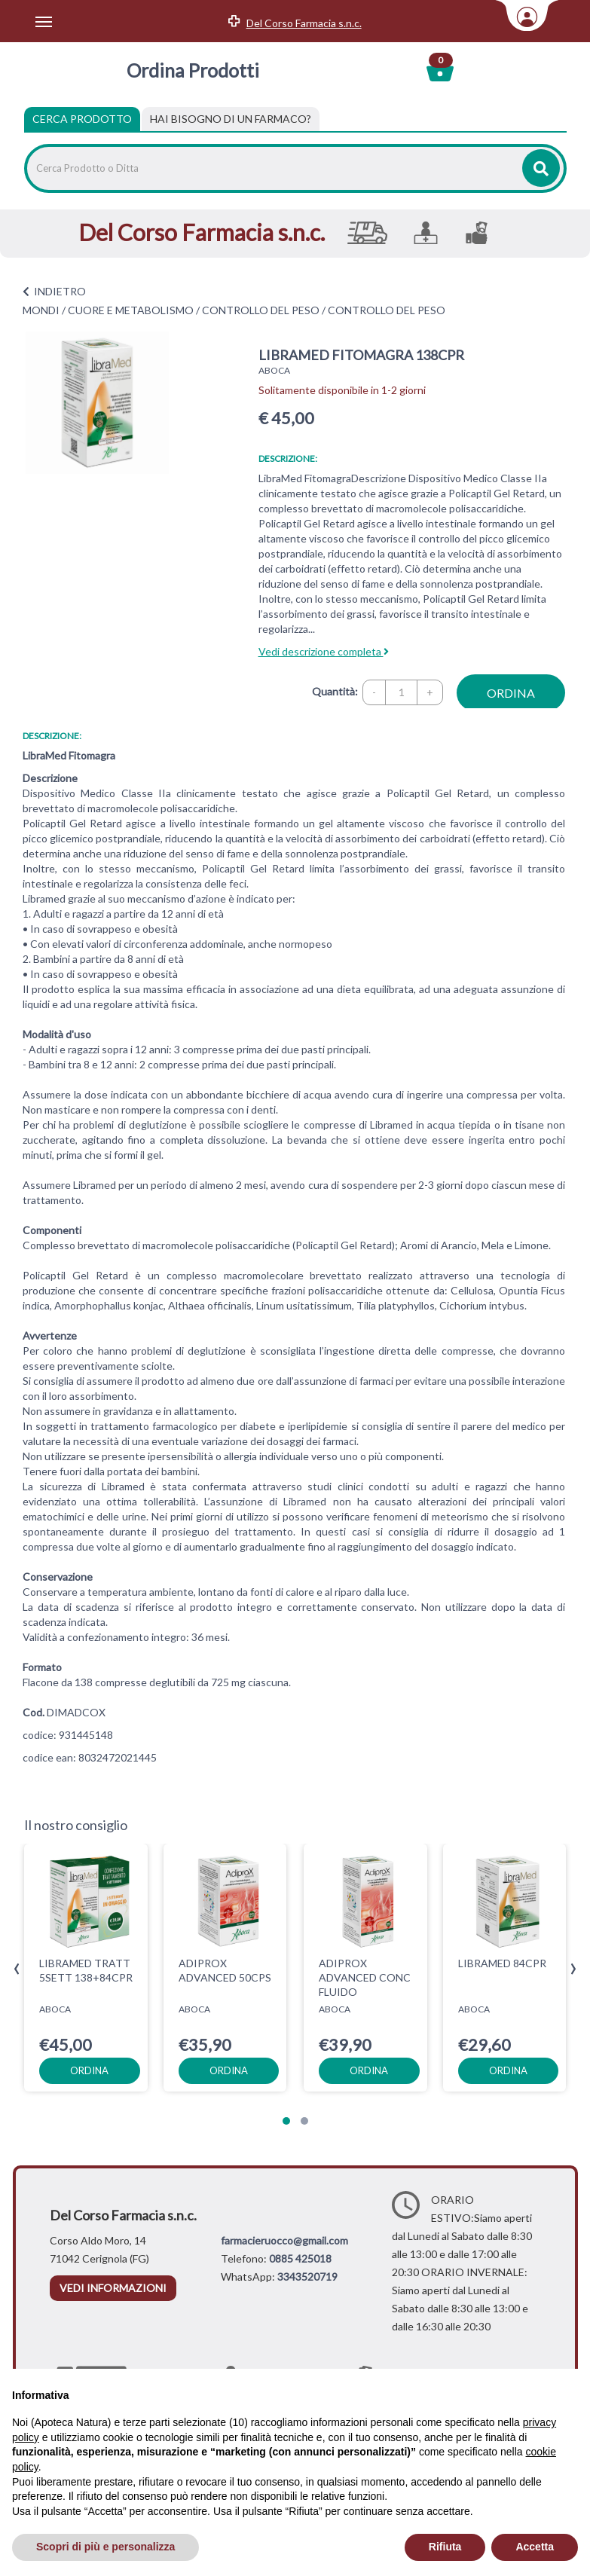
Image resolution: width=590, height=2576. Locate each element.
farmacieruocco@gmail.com (284, 2240)
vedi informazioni (113, 2287)
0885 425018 (300, 2258)
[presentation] (17, 1969)
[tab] (230, 119)
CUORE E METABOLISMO (131, 310)
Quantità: (335, 691)
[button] (286, 2120)
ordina (511, 693)
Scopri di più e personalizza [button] (105, 2547)
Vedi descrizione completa (323, 651)
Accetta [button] (534, 2547)
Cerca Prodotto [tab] (82, 118)
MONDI (41, 310)
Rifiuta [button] (445, 2547)
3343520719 (307, 2276)
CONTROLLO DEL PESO (260, 310)
